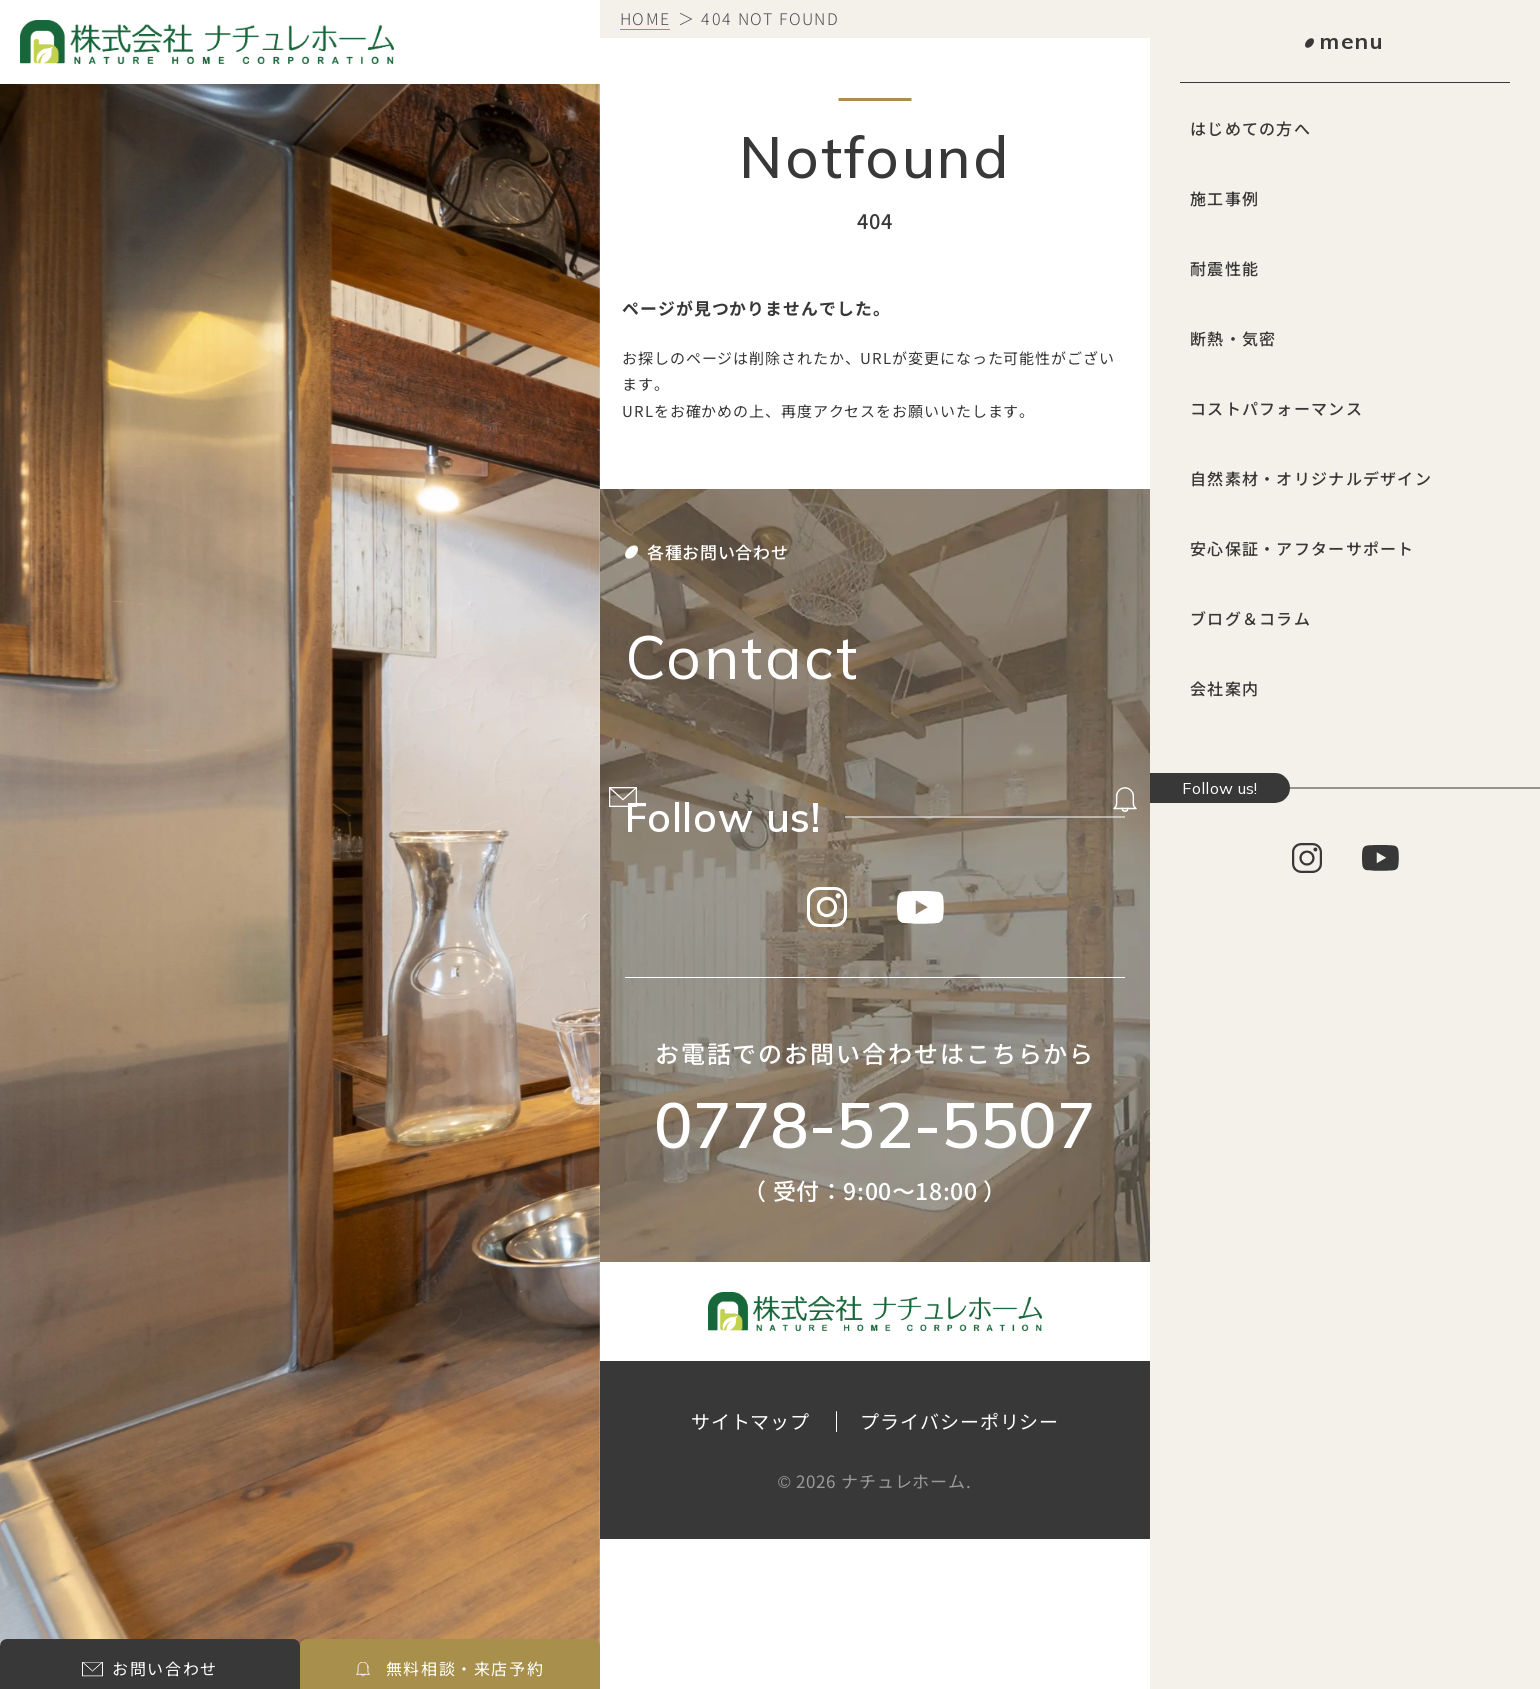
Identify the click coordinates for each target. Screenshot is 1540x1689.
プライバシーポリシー (959, 1571)
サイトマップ (750, 1571)
